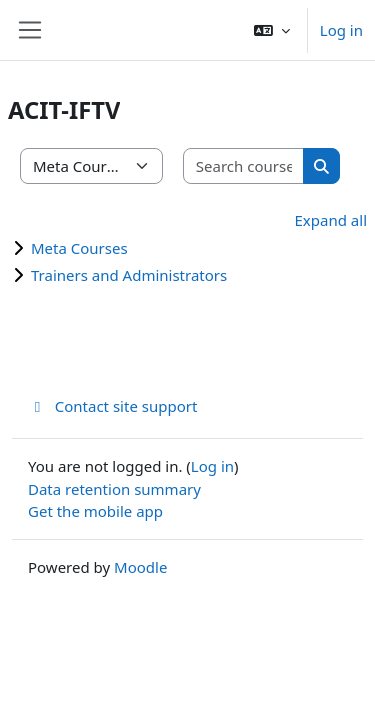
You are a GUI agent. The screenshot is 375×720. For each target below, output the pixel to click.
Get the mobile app (95, 511)
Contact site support (112, 406)
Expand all (331, 220)
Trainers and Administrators (129, 275)
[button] (272, 30)
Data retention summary (114, 489)
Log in (341, 30)
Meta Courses (79, 248)
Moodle (140, 567)
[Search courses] (244, 166)
